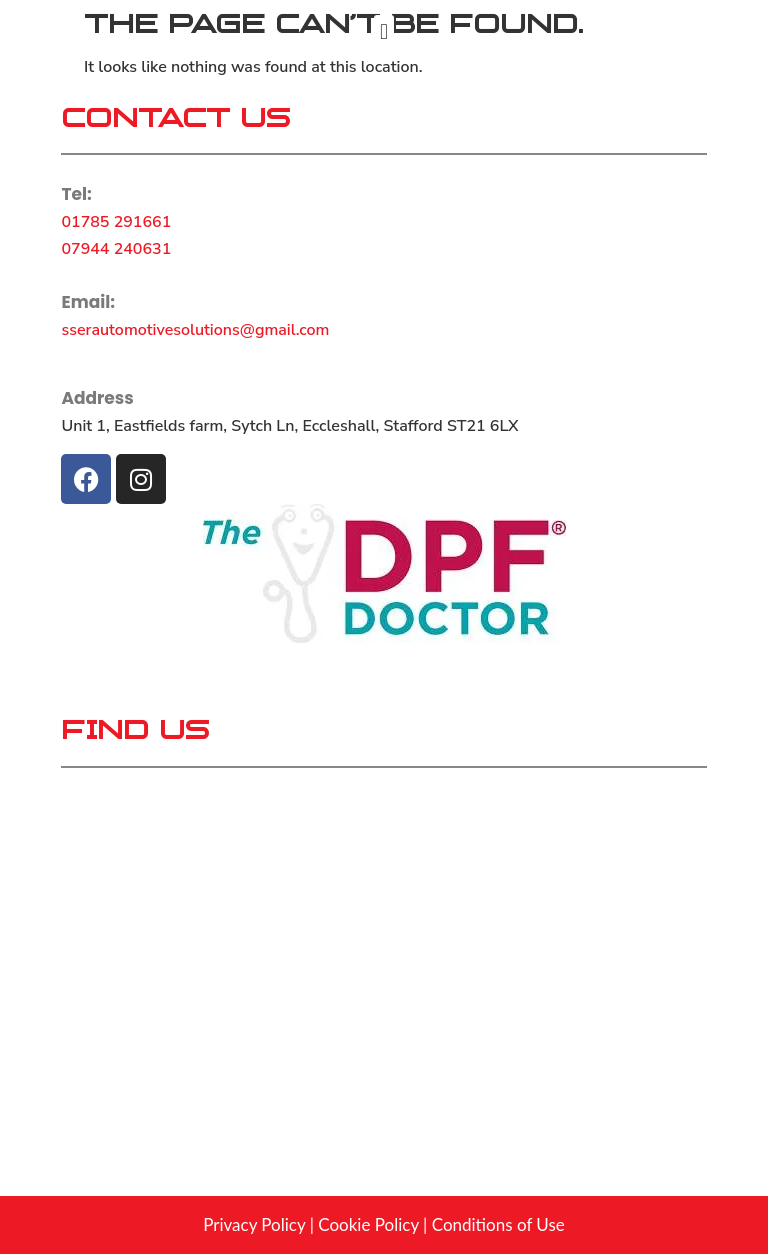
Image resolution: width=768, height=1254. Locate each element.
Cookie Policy (368, 1224)
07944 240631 (116, 249)
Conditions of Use (498, 1224)
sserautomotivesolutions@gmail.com (195, 330)
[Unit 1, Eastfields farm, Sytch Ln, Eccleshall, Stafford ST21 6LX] (383, 943)
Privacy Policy (254, 1224)
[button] (383, 31)
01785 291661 (116, 222)
